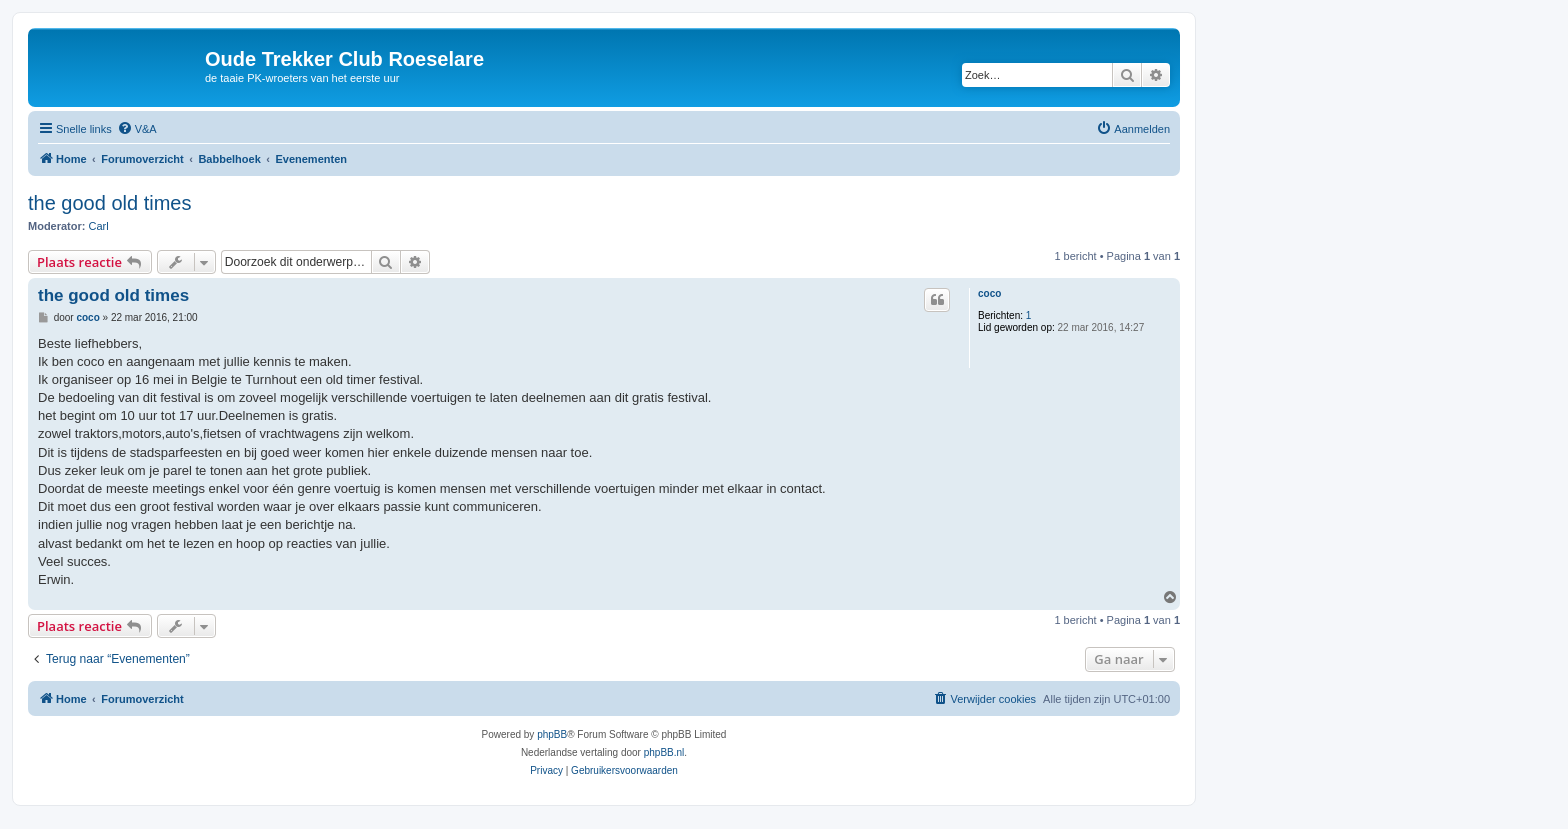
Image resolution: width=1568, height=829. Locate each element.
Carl (99, 226)
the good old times (109, 203)
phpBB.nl (664, 752)
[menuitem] (137, 129)
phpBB (552, 734)
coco (989, 293)
